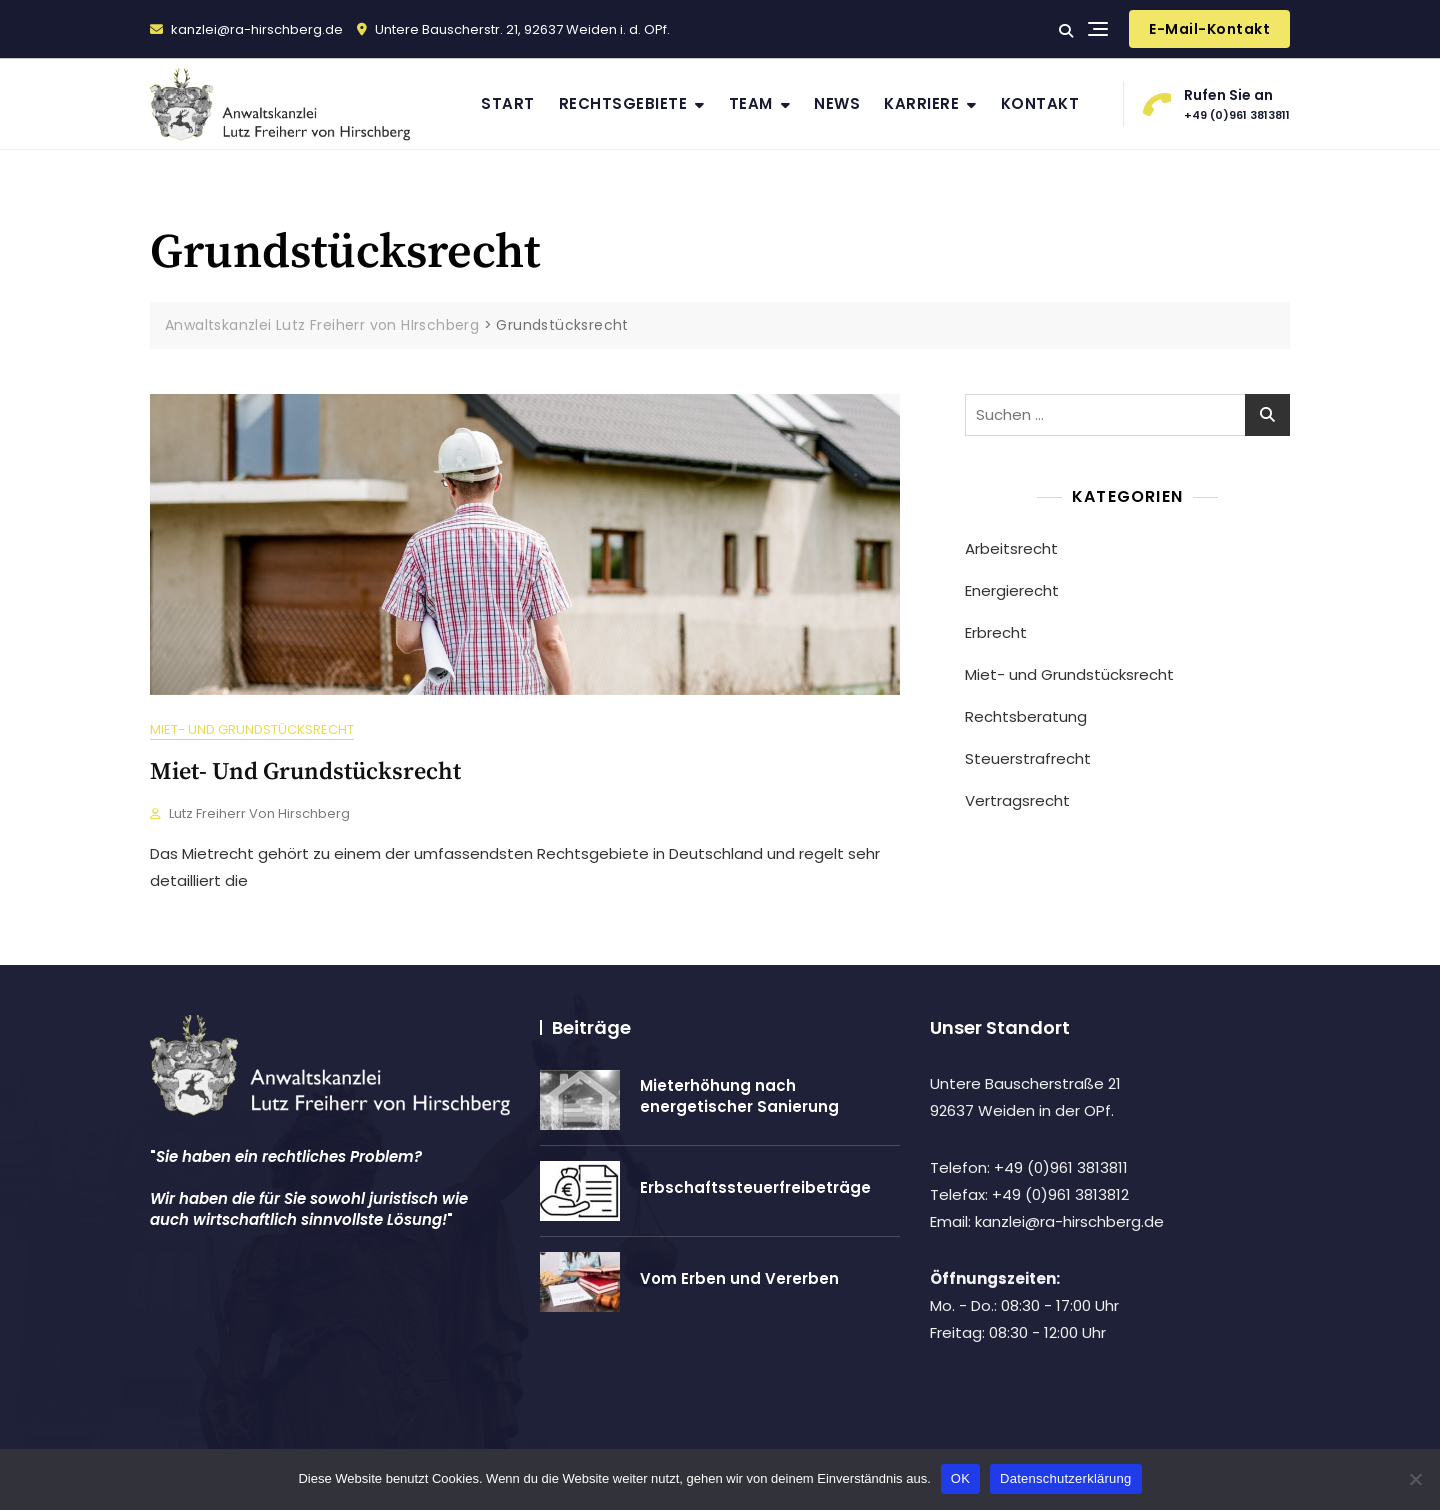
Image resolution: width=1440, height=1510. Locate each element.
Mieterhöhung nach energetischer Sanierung (739, 1096)
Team (751, 103)
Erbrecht (996, 632)
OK (960, 1478)
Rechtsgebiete (623, 103)
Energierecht (1012, 590)
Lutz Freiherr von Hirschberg (259, 813)
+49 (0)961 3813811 (1217, 103)
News (837, 103)
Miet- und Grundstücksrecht (252, 729)
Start (508, 103)
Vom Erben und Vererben (739, 1278)
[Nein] (1415, 1479)
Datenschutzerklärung (1065, 1478)
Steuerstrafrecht (1028, 758)
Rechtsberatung (1026, 716)
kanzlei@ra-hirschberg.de (246, 29)
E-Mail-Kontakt (1209, 29)
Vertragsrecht (1017, 800)
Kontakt (1040, 103)
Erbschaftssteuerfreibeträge (755, 1187)
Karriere (921, 103)
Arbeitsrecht (1011, 548)
